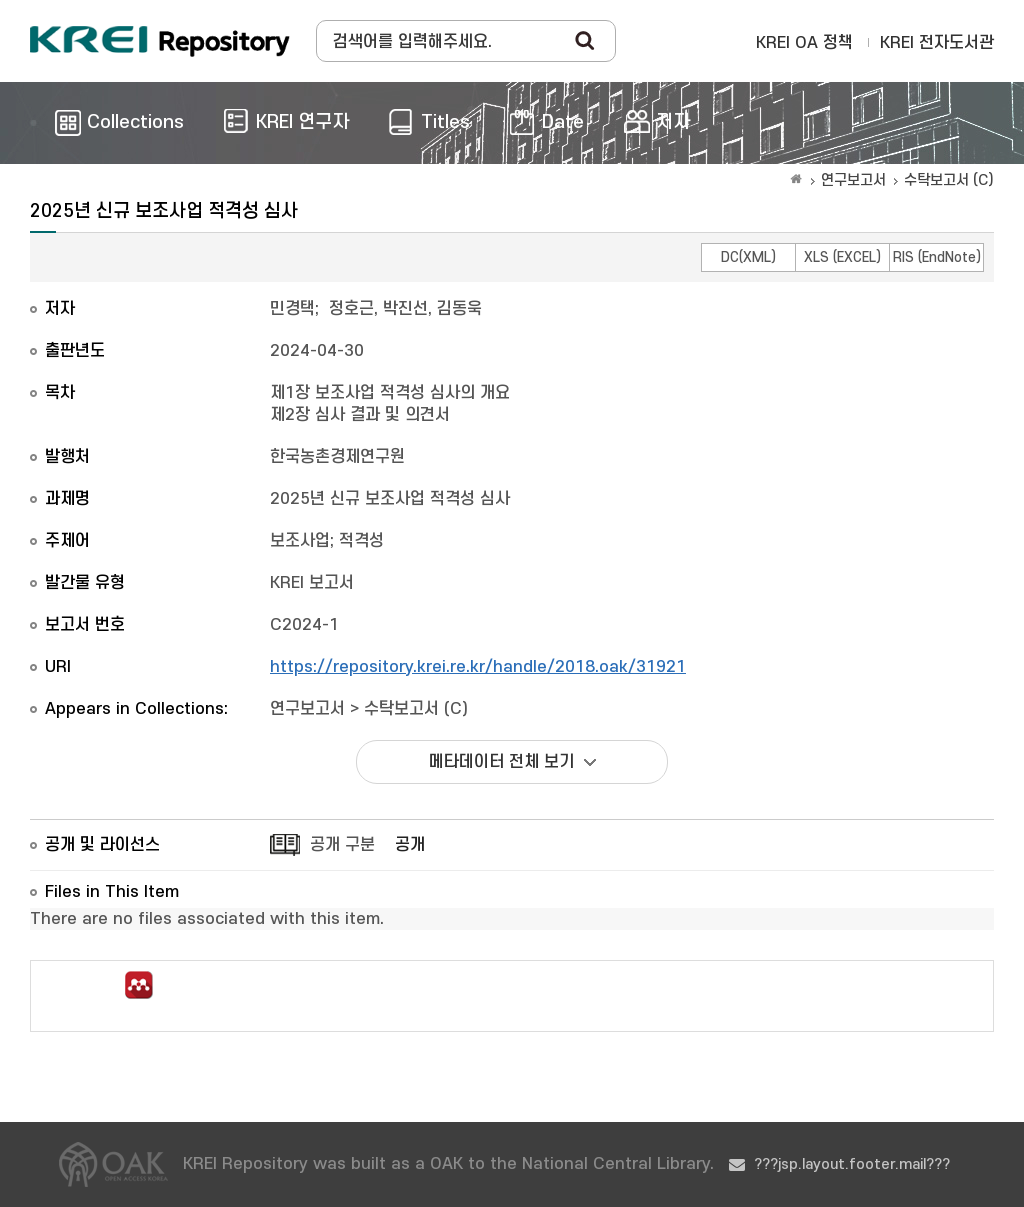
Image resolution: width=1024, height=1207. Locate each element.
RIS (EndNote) (937, 257)
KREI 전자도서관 (937, 43)
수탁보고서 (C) (949, 180)
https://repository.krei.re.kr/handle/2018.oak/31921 (478, 667)
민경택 (292, 309)
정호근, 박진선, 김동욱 (405, 309)
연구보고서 (853, 180)
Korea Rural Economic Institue (160, 41)
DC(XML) (748, 257)
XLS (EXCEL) (842, 257)
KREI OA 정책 (804, 43)
